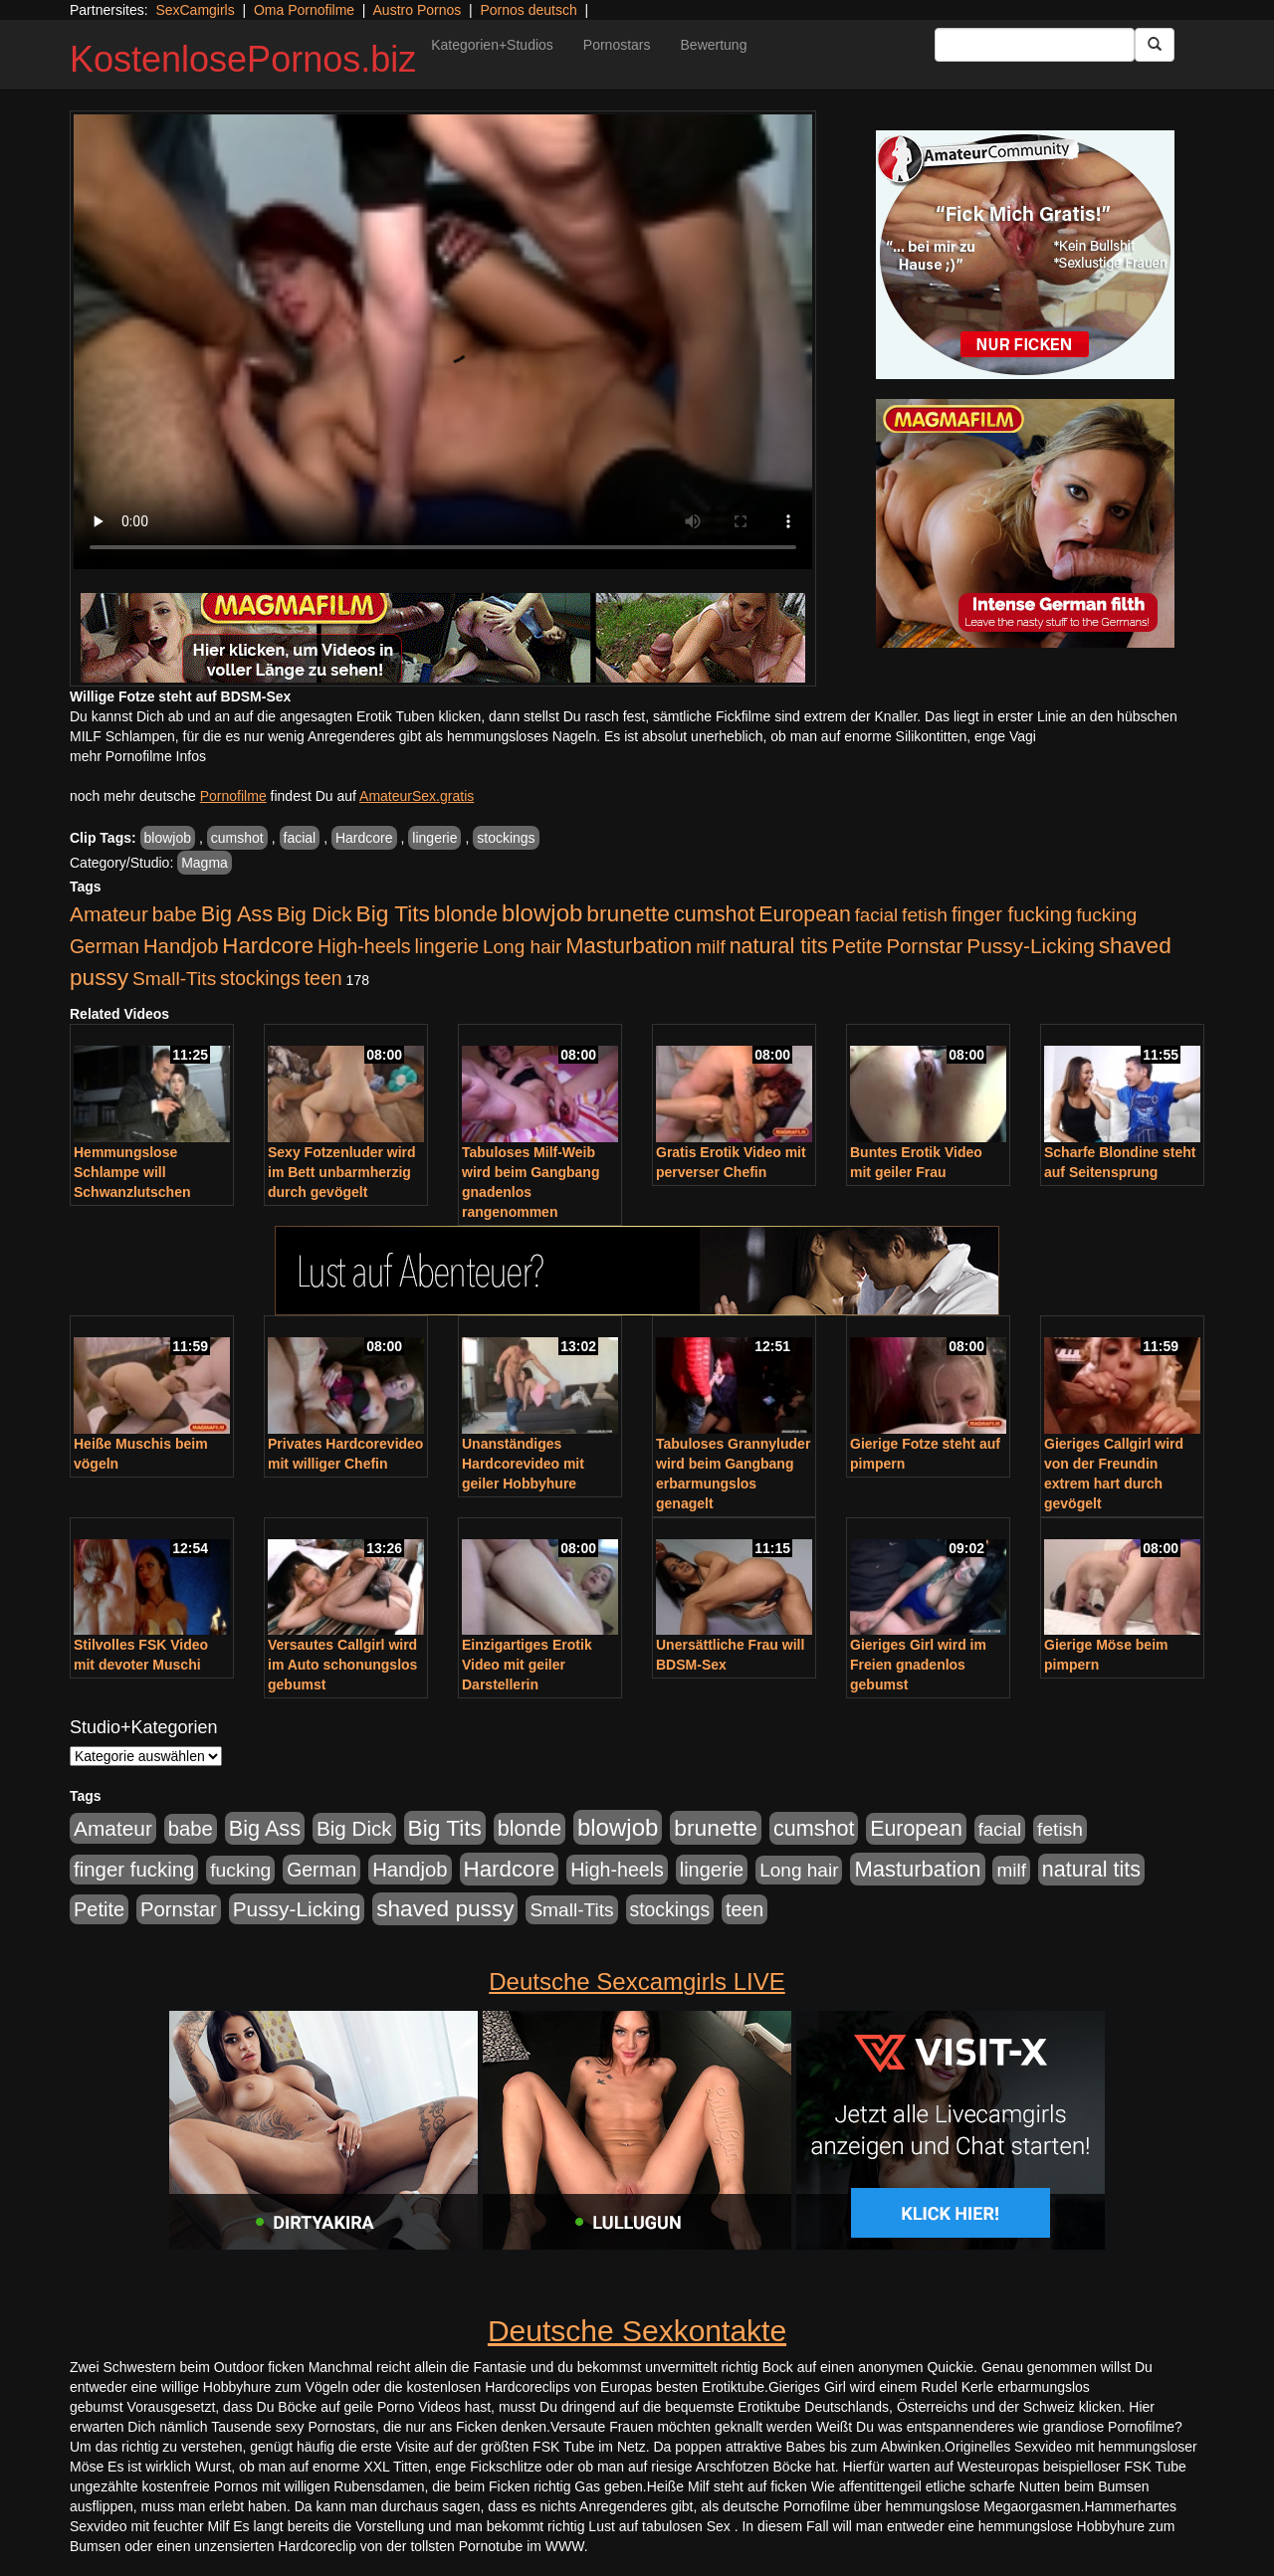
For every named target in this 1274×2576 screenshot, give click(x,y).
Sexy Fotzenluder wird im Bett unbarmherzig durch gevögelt (342, 1172)
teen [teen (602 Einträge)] (323, 978)
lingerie (434, 838)
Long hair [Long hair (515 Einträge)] (522, 946)
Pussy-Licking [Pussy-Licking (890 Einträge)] (1030, 945)
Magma (204, 863)
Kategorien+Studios (492, 45)
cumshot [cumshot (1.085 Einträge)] (714, 913)
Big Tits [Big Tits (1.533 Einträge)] (393, 913)
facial (300, 838)
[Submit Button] (1154, 45)
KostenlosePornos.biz (243, 59)
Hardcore (364, 838)
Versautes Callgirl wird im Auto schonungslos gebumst (342, 1664)
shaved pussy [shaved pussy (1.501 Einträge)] (445, 1908)
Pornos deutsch (528, 10)
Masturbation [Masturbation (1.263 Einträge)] (628, 945)
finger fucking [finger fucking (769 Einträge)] (1012, 914)
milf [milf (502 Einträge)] (711, 946)
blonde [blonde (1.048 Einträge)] (466, 914)
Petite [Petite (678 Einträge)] (857, 946)
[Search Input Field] (1035, 45)
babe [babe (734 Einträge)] (174, 914)
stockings (505, 838)
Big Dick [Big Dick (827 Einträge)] (314, 913)
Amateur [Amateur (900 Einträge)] (109, 913)
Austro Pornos (417, 10)
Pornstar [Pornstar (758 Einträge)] (925, 946)
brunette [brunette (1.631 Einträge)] (628, 913)
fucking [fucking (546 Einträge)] (1106, 914)
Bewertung (714, 45)
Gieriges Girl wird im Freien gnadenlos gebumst (918, 1664)
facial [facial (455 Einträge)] (877, 914)
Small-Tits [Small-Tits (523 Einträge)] (174, 978)
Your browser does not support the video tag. (443, 341)
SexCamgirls (194, 10)
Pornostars (617, 45)
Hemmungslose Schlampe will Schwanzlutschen (132, 1172)
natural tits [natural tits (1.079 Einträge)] (779, 946)
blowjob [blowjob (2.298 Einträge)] (542, 912)
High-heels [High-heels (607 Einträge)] (364, 946)
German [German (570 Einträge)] (104, 946)
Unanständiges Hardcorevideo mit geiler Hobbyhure (523, 1463)
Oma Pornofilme (304, 10)
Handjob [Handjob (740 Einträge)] (180, 946)
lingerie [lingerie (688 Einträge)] (446, 946)
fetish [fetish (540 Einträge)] (925, 914)
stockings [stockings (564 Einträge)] (260, 978)
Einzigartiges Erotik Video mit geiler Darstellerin (527, 1664)
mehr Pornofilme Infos (138, 756)
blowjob (167, 838)
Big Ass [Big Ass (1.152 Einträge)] (237, 913)
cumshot (237, 838)
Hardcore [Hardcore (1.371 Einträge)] (268, 945)
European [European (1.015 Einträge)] (804, 914)
